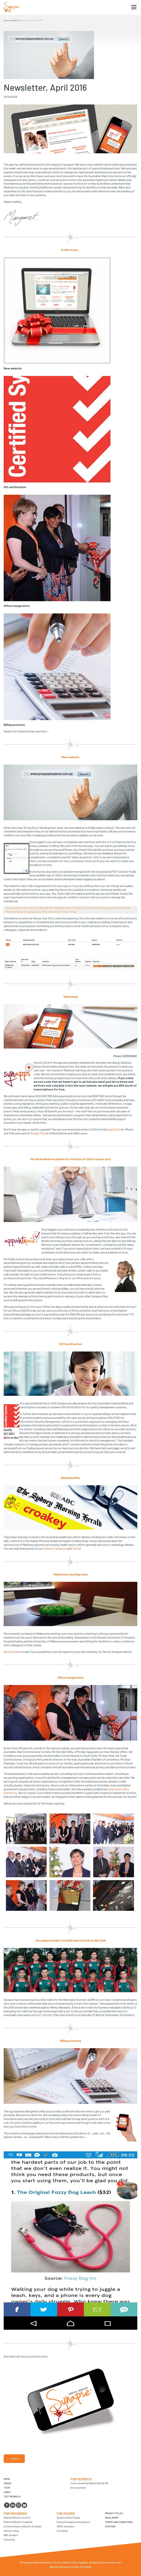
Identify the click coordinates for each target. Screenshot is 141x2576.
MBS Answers (11, 2535)
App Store (114, 1129)
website (48, 1548)
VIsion (7, 2483)
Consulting (9, 2539)
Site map (110, 2526)
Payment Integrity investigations (73, 2522)
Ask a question (78, 2487)
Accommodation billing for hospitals (23, 2526)
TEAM (7, 2487)
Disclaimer (111, 2517)
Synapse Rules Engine (68, 2517)
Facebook (61, 1548)
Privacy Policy (114, 2513)
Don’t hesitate (12, 1651)
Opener (133, 7)
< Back (14, 2459)
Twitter (76, 1548)
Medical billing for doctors (17, 2517)
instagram (18, 2505)
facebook (7, 2505)
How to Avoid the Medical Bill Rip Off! (89, 2483)
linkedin (12, 2505)
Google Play (38, 1133)
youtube (24, 2505)
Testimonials (12, 2496)
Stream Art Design (81, 2566)
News (15, 20)
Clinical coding (11, 2530)
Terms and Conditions (119, 2521)
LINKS (7, 2491)
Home (7, 20)
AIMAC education (65, 2526)
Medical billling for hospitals (18, 2522)
